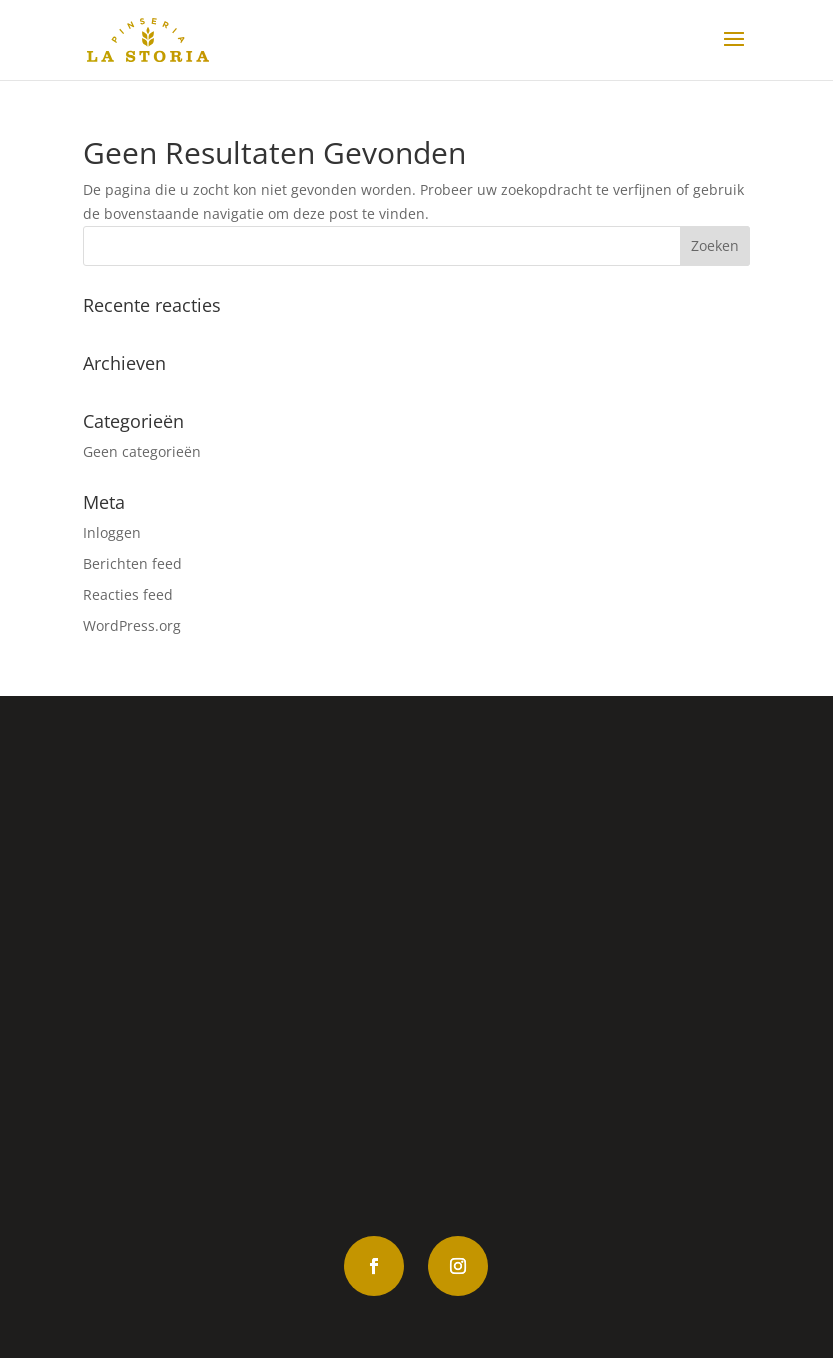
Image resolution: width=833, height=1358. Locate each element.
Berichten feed (132, 563)
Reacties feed (128, 594)
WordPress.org (132, 625)
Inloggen (112, 532)
